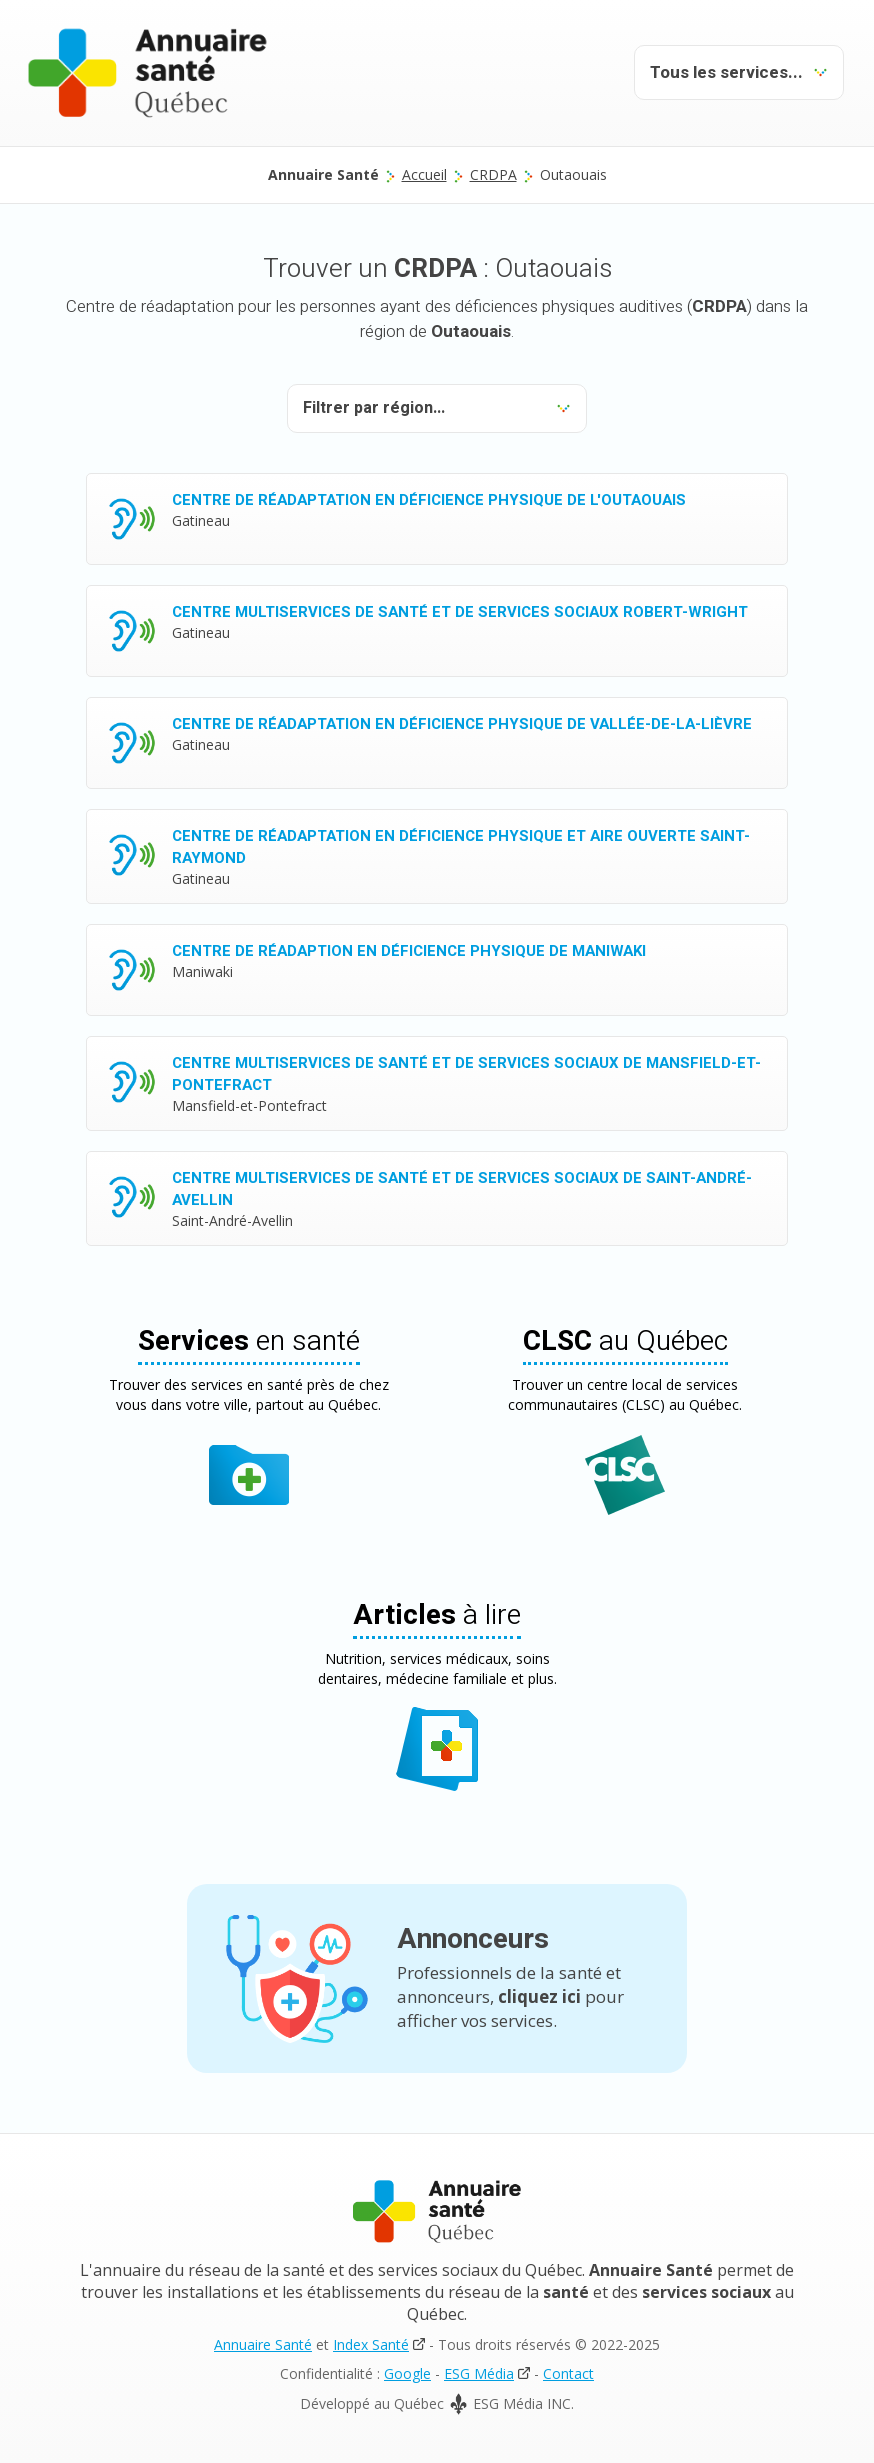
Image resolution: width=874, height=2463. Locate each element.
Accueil (424, 174)
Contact (568, 2373)
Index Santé (371, 2344)
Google (407, 2373)
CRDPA (493, 174)
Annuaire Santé (263, 2344)
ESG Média (479, 2373)
